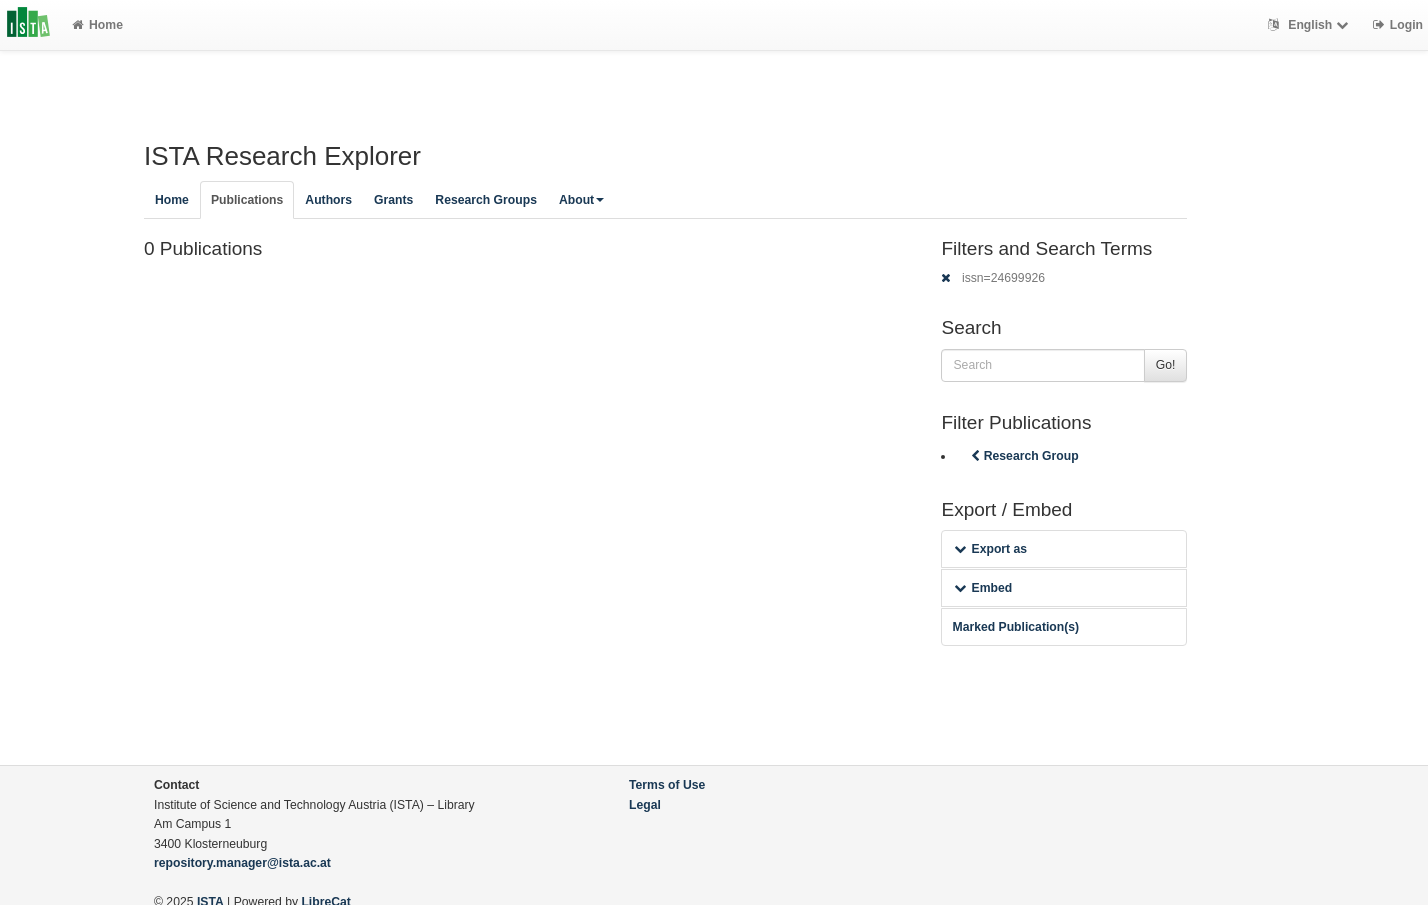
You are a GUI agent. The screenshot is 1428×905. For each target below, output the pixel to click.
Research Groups (486, 200)
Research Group (1023, 456)
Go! (1166, 365)
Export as (990, 549)
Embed (983, 588)
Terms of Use (667, 785)
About (581, 200)
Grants (393, 200)
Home (97, 25)
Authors (328, 200)
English (1310, 25)
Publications (247, 200)
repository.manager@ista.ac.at (242, 863)
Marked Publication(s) (1015, 627)
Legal (645, 805)
